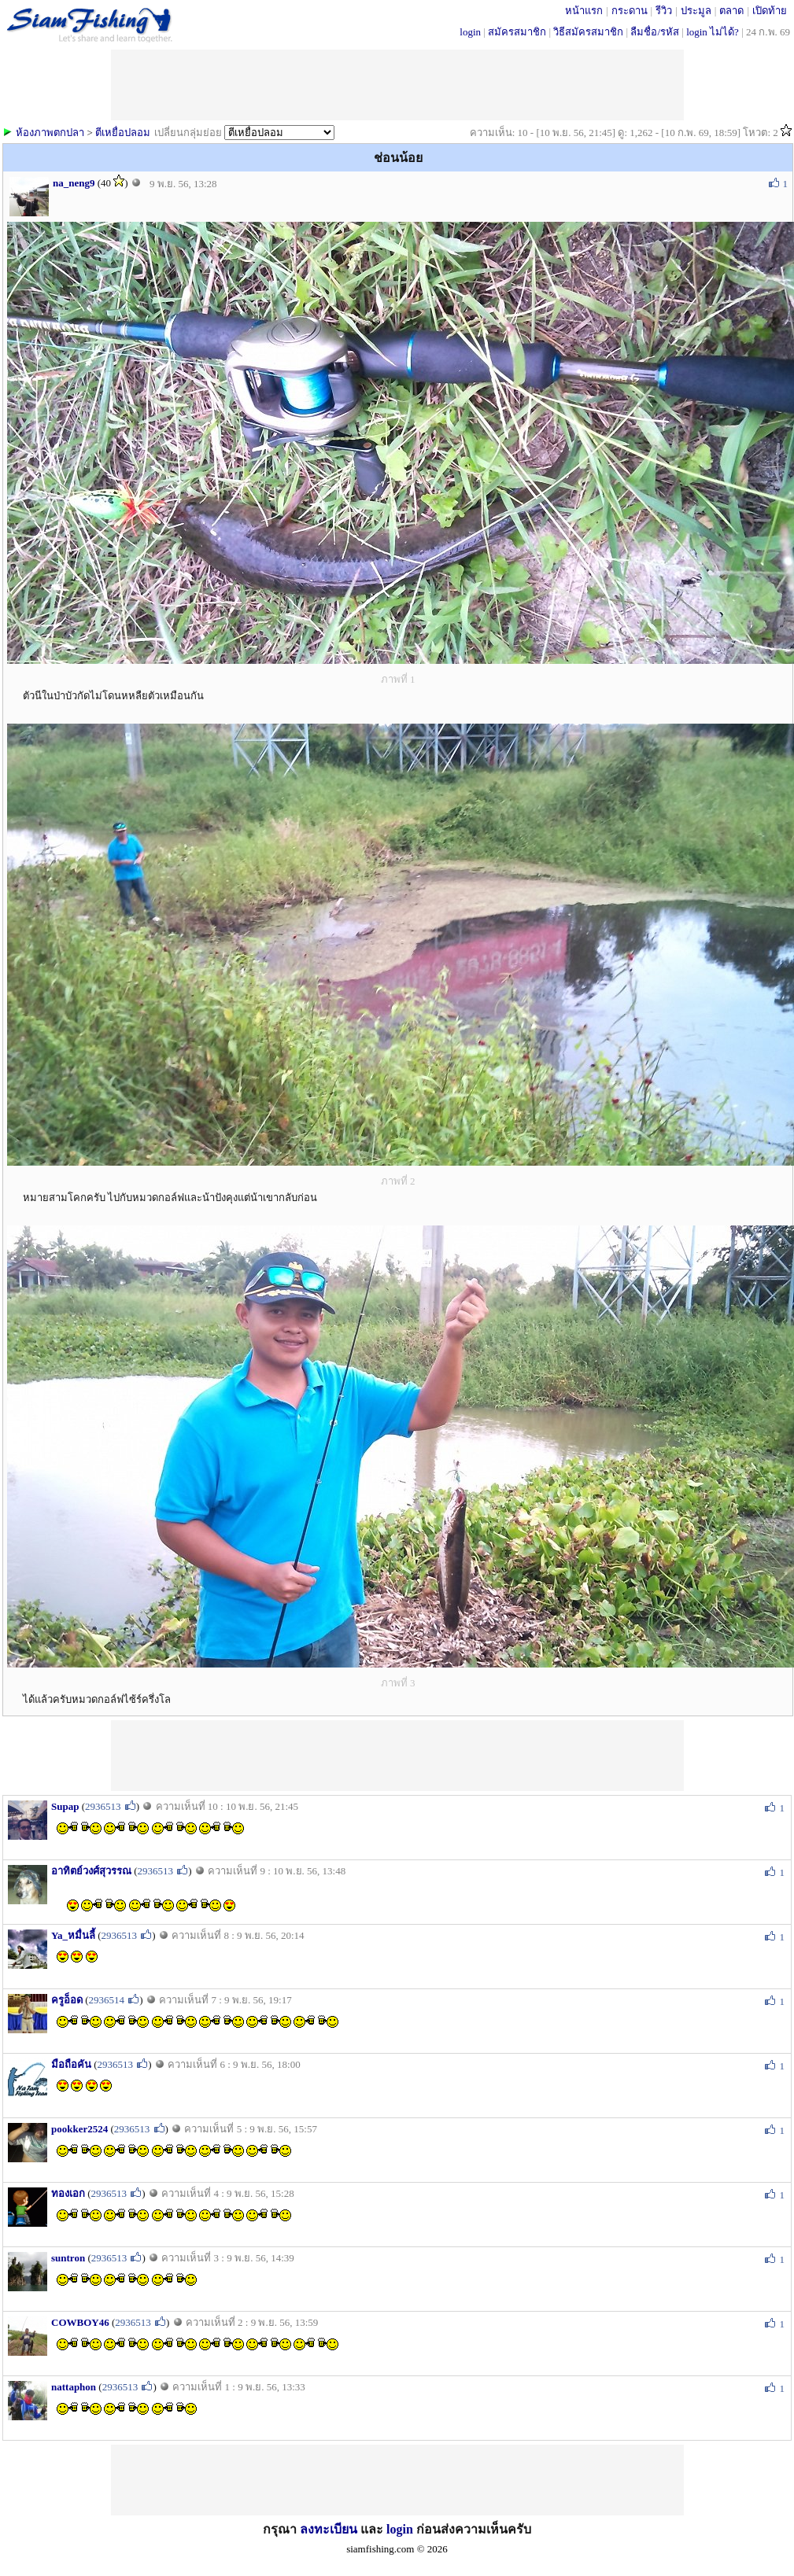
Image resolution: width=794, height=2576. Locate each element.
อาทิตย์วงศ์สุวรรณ (91, 1871)
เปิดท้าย (769, 11)
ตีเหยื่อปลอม (122, 132)
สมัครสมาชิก (517, 32)
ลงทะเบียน (328, 2529)
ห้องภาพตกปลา (50, 132)
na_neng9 (73, 183)
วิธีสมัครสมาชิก (588, 32)
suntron (68, 2258)
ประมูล (696, 11)
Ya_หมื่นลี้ (73, 1935)
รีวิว (664, 11)
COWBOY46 (80, 2322)
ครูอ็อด (67, 2000)
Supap (65, 1806)
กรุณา (281, 2529)
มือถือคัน (71, 2064)
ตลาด (731, 11)
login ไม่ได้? (712, 32)
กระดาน (629, 11)
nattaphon (73, 2387)
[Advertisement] (397, 1755)
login (470, 32)
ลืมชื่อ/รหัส (654, 32)
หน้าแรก (584, 11)
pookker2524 (79, 2129)
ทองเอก (68, 2193)
